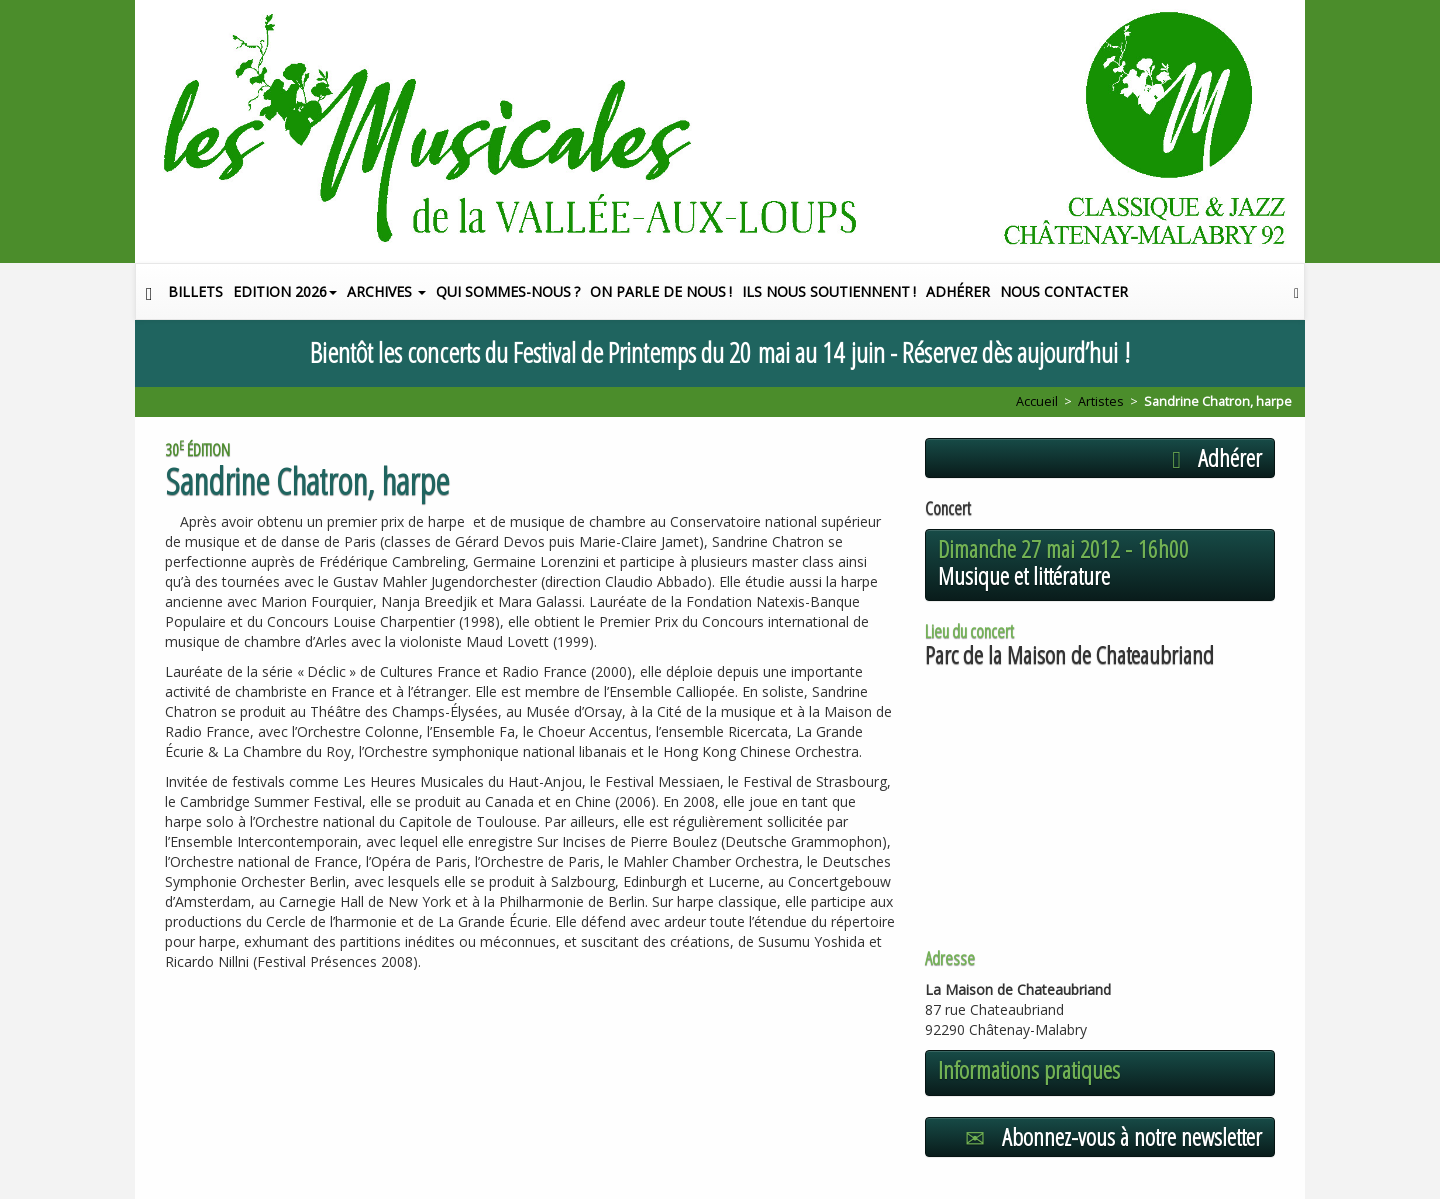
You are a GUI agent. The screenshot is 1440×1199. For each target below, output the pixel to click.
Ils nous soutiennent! (829, 291)
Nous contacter (1064, 291)
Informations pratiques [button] (1029, 1070)
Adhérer (958, 291)
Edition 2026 (285, 291)
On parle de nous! (661, 291)
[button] (1296, 291)
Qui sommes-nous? (508, 291)
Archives (386, 291)
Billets (195, 291)
